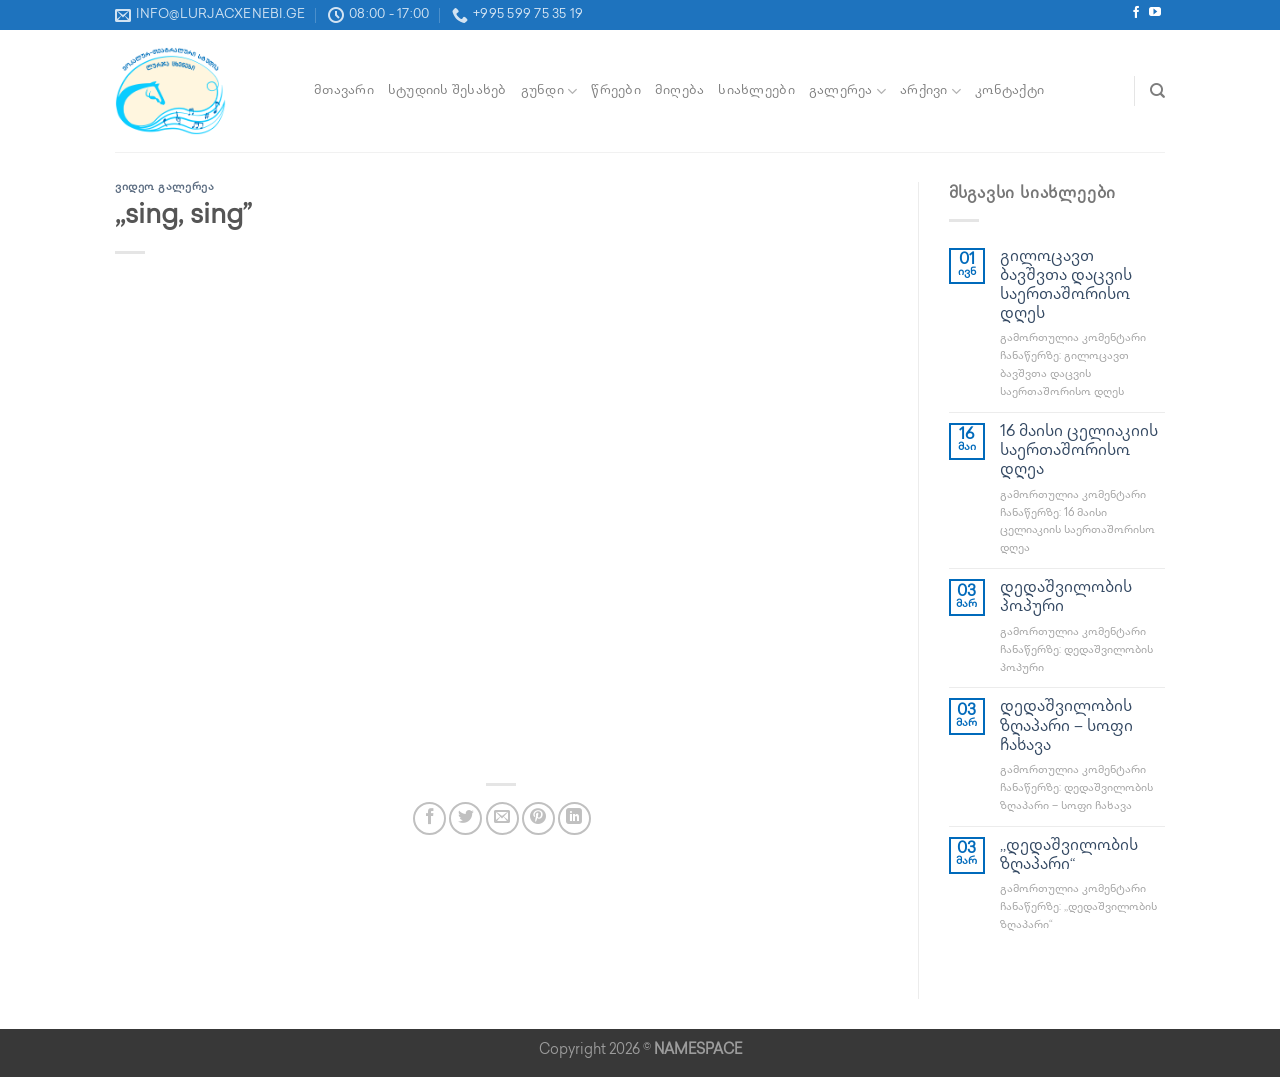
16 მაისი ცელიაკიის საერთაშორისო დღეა (1079, 451)
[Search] (1157, 91)
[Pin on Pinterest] (538, 818)
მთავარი (344, 91)
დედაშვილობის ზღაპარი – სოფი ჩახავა (1066, 726)
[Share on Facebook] (429, 818)
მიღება (680, 91)
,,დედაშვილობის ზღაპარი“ (1069, 856)
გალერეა (847, 91)
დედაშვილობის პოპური (1066, 598)
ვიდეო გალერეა (164, 187)
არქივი (930, 91)
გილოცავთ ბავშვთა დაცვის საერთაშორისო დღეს (1066, 286)
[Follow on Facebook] (1136, 14)
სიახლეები (756, 91)
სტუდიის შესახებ (447, 91)
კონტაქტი (1009, 91)
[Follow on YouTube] (1155, 14)
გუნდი (549, 91)
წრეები (616, 91)
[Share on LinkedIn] (574, 818)
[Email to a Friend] (502, 818)
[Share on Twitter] (465, 818)
